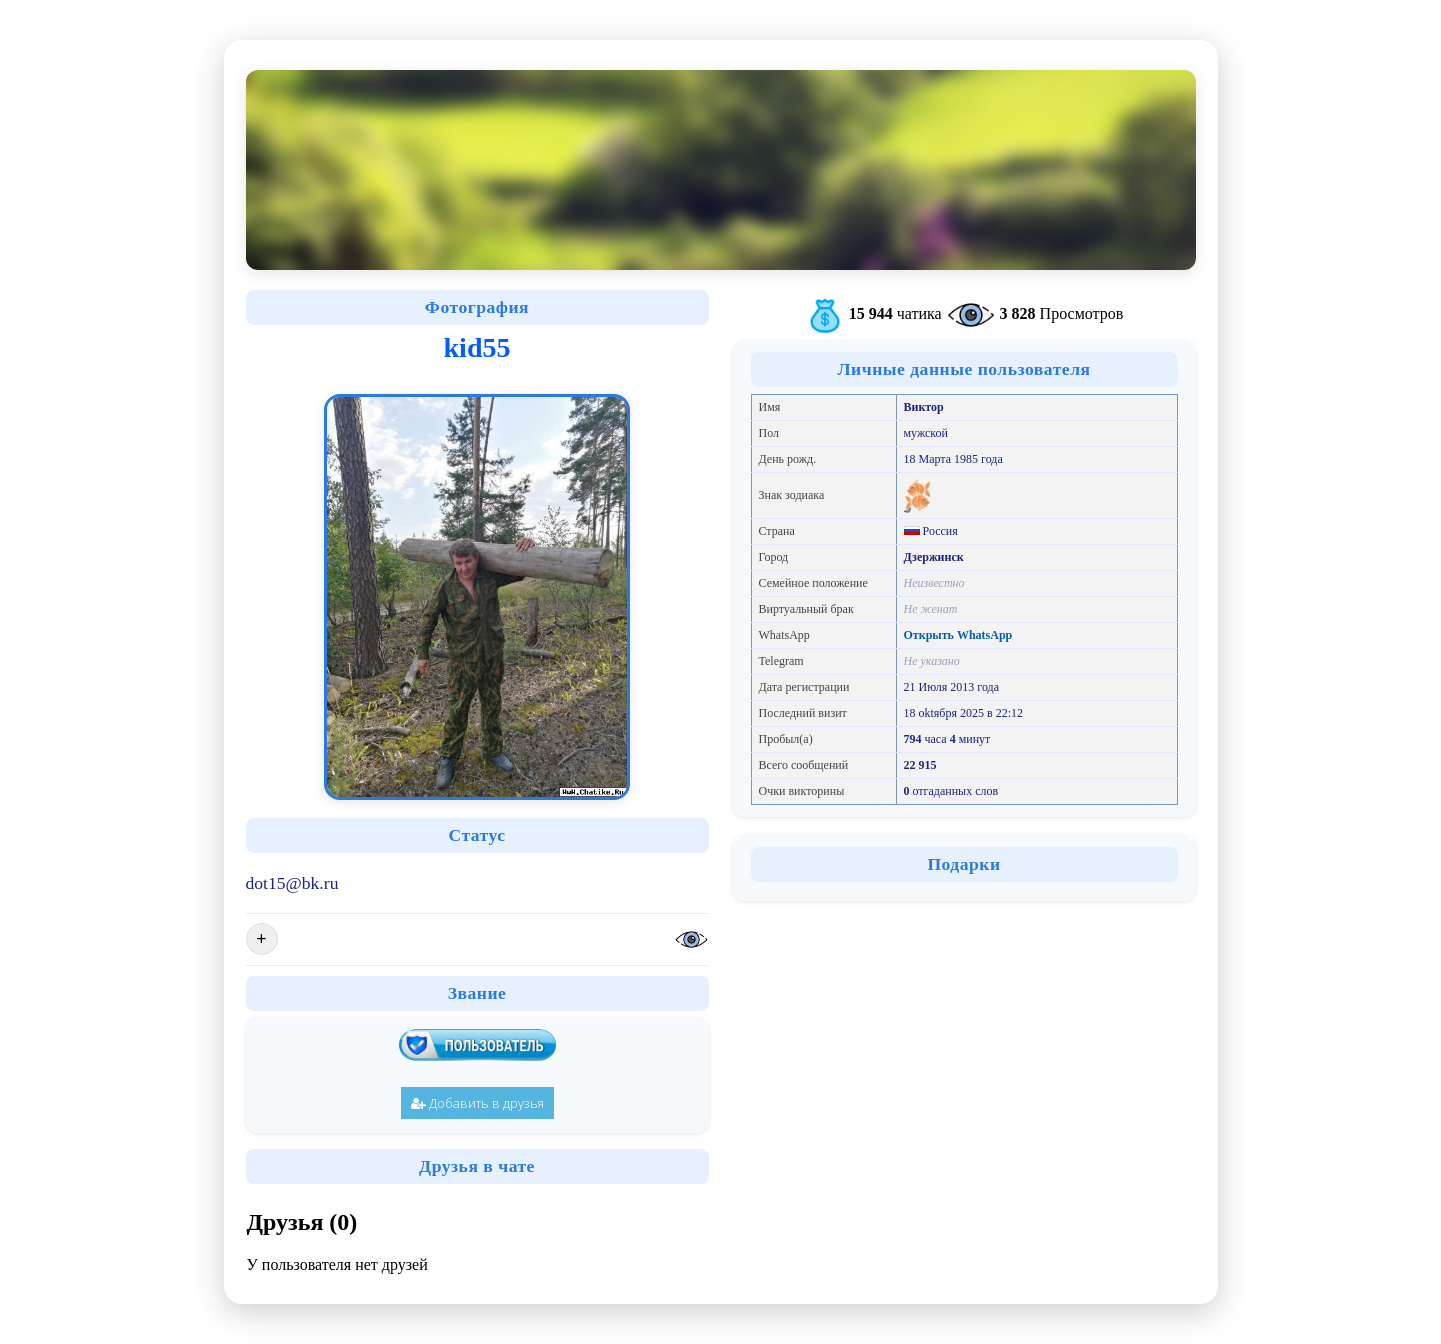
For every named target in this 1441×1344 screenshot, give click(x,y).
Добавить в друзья (477, 1103)
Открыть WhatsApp (958, 635)
